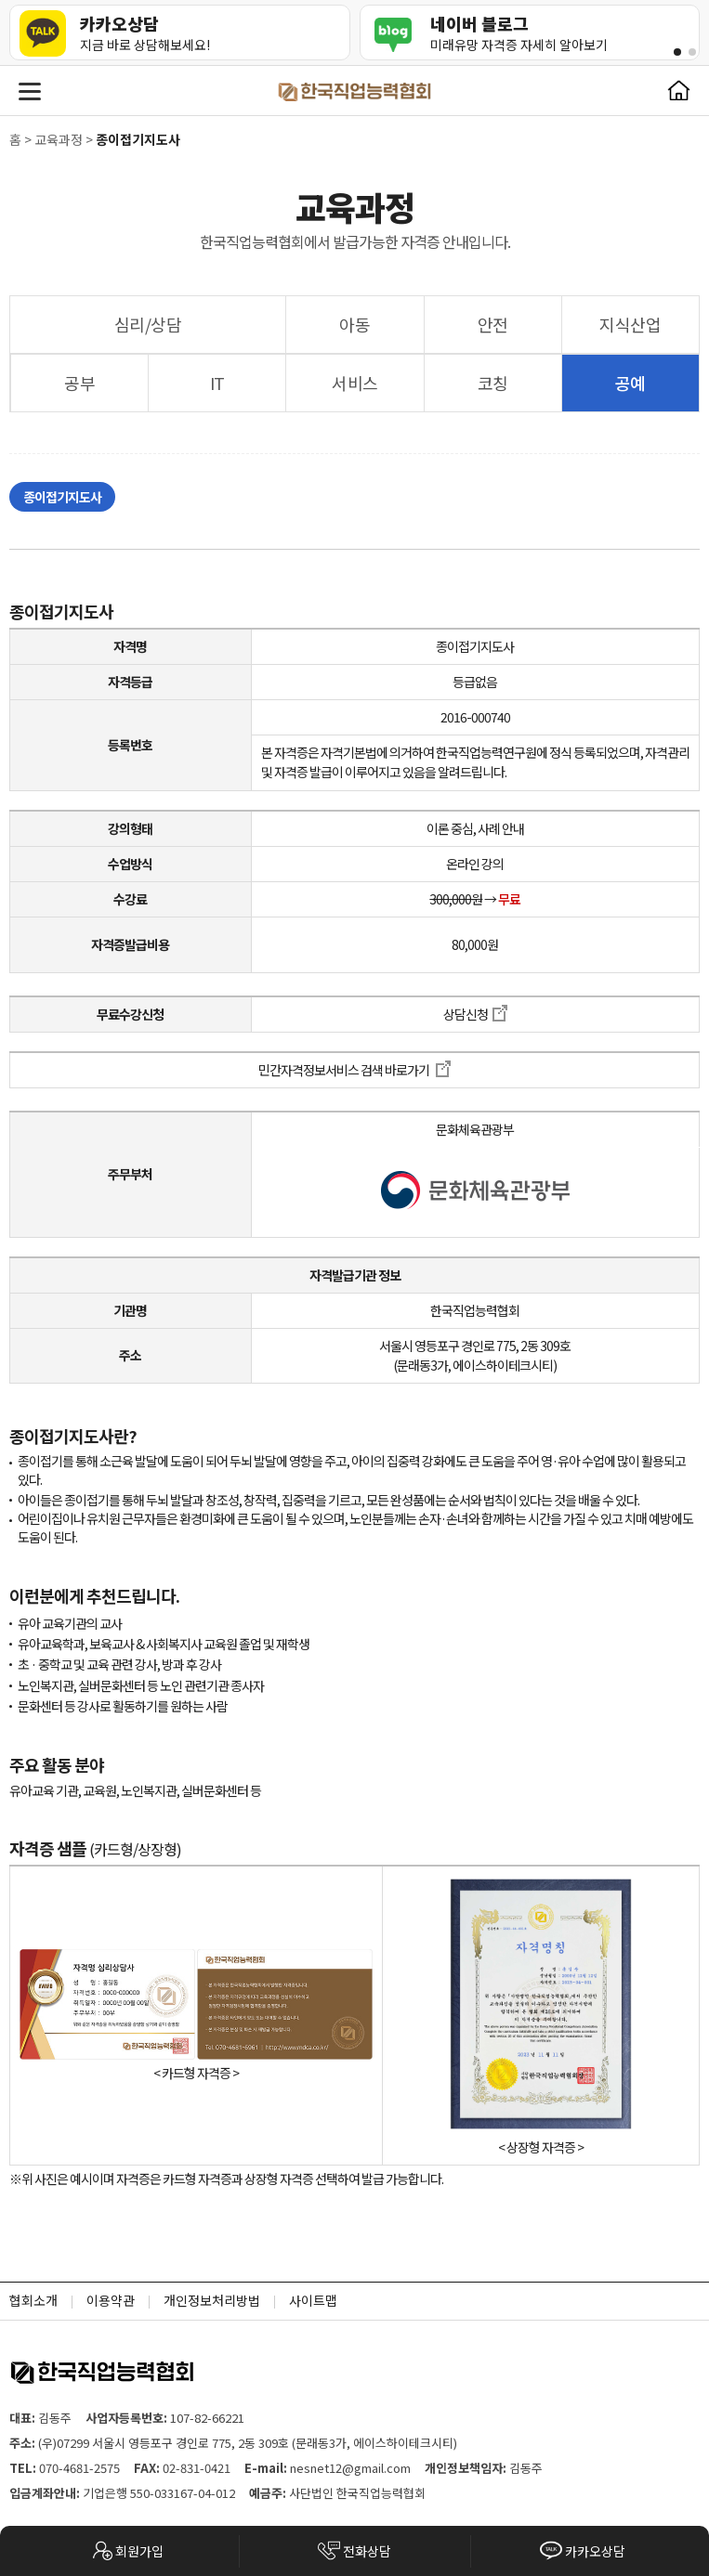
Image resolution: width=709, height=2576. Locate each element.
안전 (493, 324)
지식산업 (630, 324)
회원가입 (127, 2550)
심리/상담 (148, 324)
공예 (630, 383)
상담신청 (475, 1014)
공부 (79, 383)
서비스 (355, 383)
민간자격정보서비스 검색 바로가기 (354, 1069)
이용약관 (110, 2300)
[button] (677, 52)
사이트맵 (313, 2300)
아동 (354, 324)
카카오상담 (582, 2550)
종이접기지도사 (62, 497)
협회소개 (33, 2300)
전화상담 (354, 2550)
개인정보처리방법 (212, 2300)
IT (217, 383)
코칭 (493, 383)
